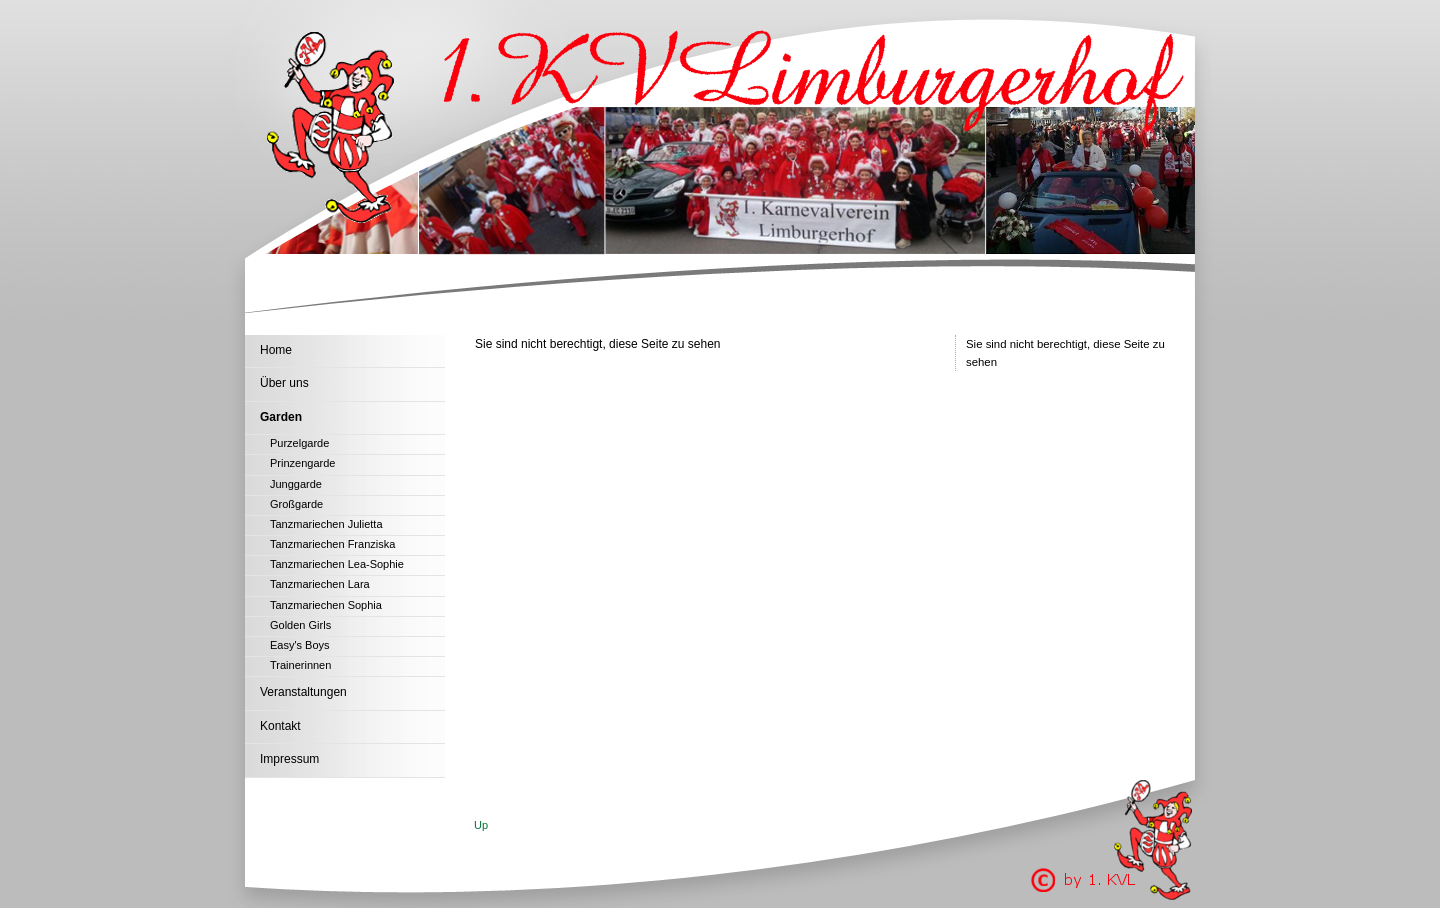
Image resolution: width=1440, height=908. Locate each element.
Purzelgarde (299, 443)
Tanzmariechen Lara (320, 584)
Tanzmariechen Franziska (332, 544)
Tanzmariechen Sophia (326, 605)
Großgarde (296, 504)
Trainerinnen (300, 665)
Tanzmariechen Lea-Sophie (337, 564)
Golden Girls (300, 625)
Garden (281, 417)
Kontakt (280, 726)
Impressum (289, 759)
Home (276, 350)
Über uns (284, 383)
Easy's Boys (300, 645)
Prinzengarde (302, 463)
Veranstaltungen (303, 692)
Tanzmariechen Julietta (326, 524)
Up (481, 825)
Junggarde (296, 484)
